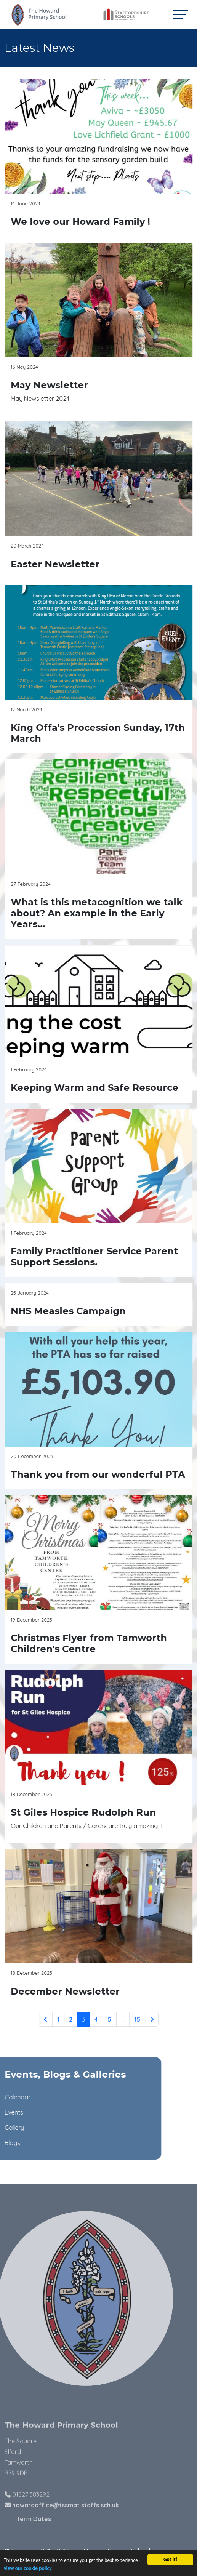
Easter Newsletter (57, 564)
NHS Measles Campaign (70, 1310)
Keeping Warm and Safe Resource (96, 1087)
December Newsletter (67, 1991)
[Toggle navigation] (180, 14)
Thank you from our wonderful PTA (100, 1474)
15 (139, 2019)
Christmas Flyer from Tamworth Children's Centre (91, 1643)
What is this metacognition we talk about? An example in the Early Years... (98, 913)
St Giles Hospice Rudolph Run (85, 1812)
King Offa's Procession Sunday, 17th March (100, 733)
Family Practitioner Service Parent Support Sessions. (96, 1257)
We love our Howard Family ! (82, 221)
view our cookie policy (28, 2570)
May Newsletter (51, 385)
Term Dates (51, 2519)
